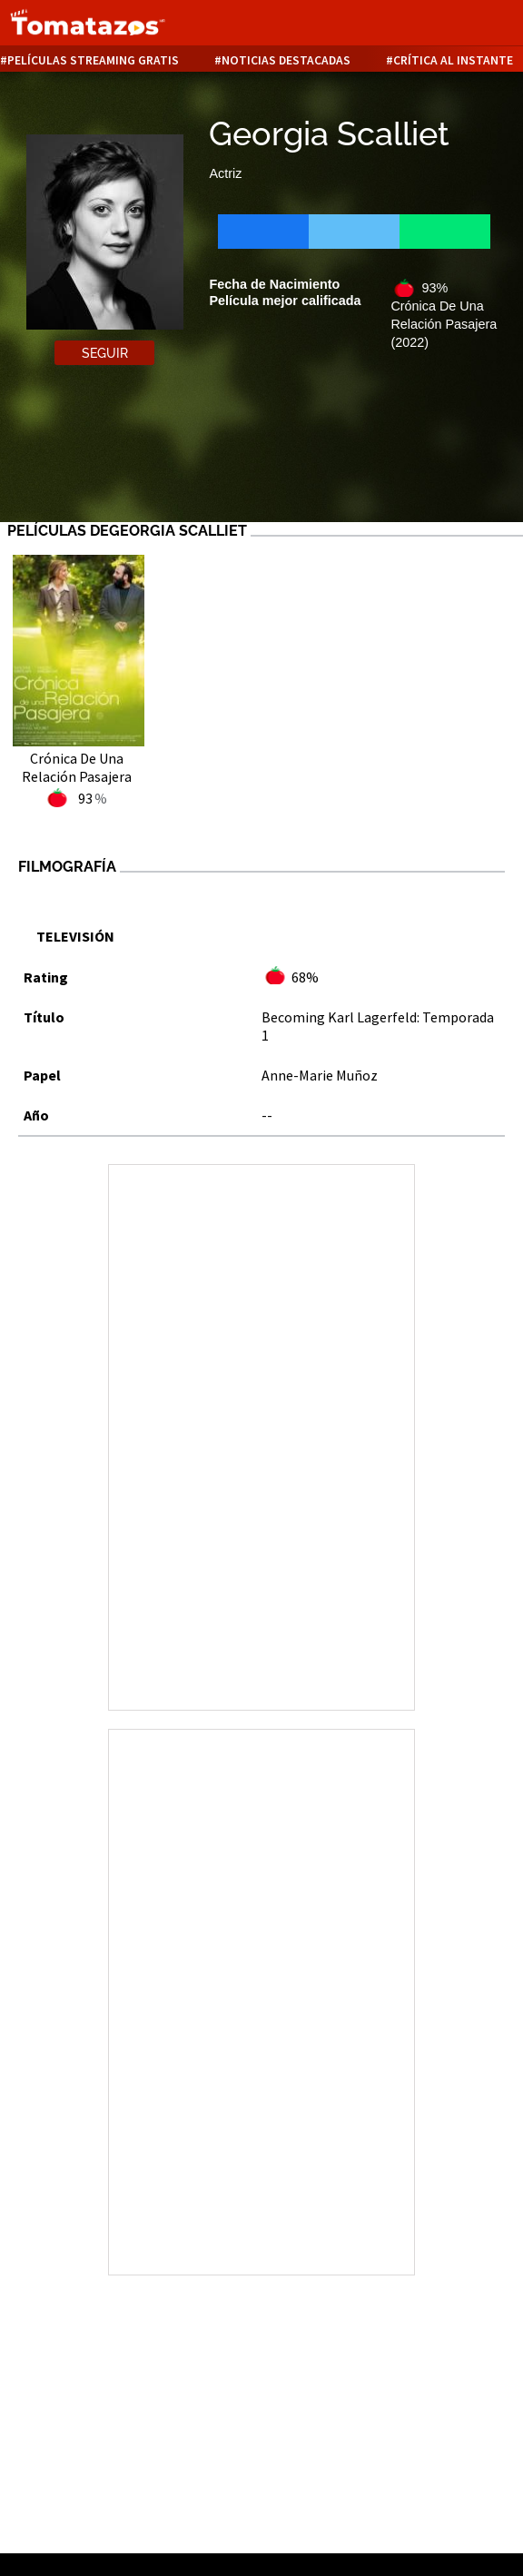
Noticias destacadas (286, 60)
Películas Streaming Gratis (93, 60)
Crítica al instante (453, 60)
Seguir (105, 353)
